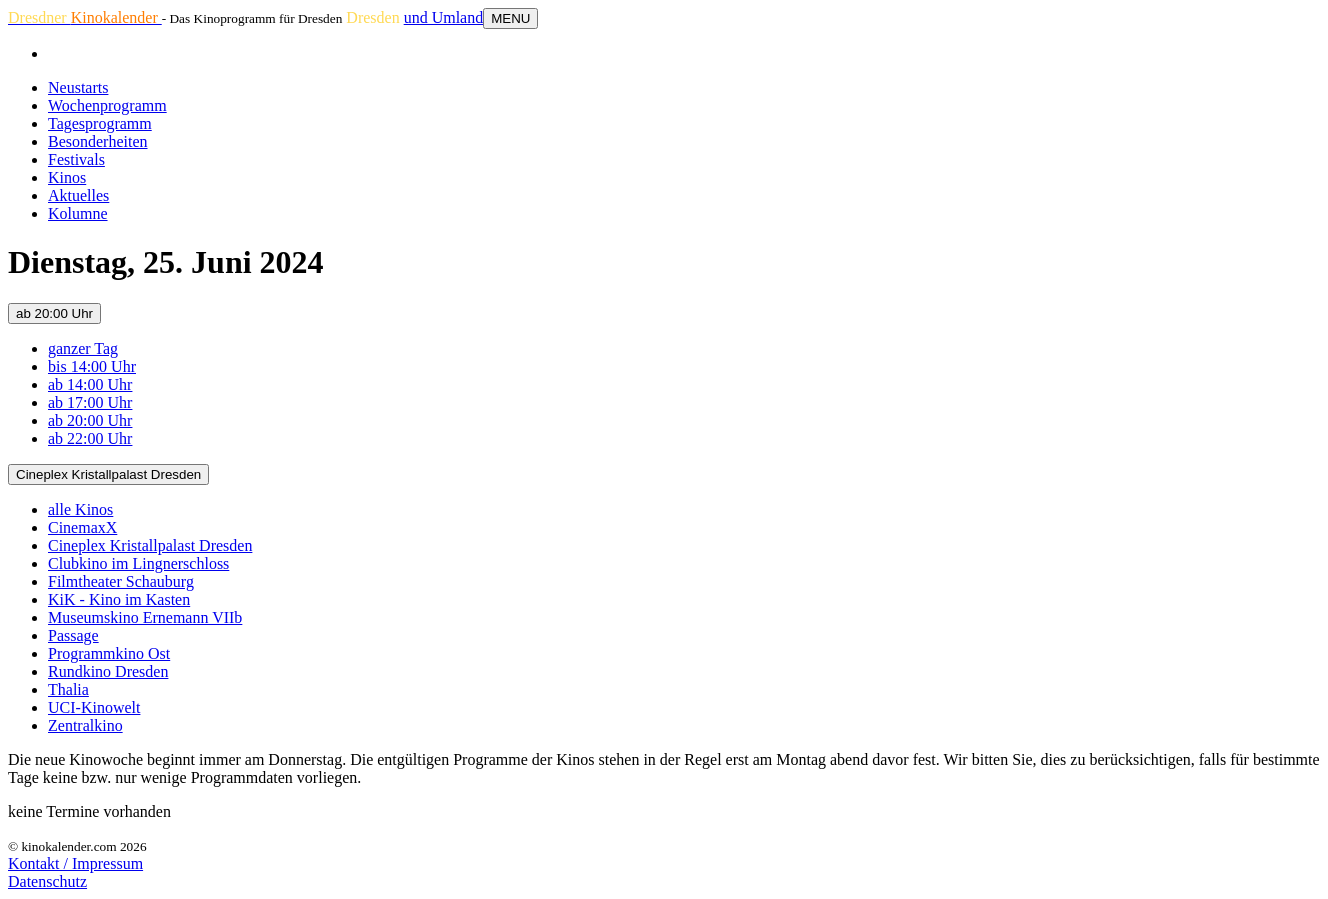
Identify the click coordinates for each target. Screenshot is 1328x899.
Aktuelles (78, 195)
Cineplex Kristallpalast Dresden (108, 474)
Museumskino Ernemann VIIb (145, 617)
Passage (73, 635)
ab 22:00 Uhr (90, 438)
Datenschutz (47, 881)
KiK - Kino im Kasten (119, 599)
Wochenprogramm (107, 105)
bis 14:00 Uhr (92, 366)
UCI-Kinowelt (94, 707)
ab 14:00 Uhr (90, 384)
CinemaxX (82, 527)
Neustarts (78, 87)
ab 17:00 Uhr (90, 402)
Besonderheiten (98, 141)
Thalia (68, 689)
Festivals (76, 159)
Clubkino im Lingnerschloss (138, 563)
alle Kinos (80, 509)
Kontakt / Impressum (75, 863)
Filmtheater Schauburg (121, 581)
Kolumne (78, 213)
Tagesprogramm (100, 123)
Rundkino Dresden (108, 671)
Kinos (67, 177)
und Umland (444, 17)
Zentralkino (85, 725)
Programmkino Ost (109, 653)
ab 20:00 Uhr (54, 313)
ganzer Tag (83, 348)
